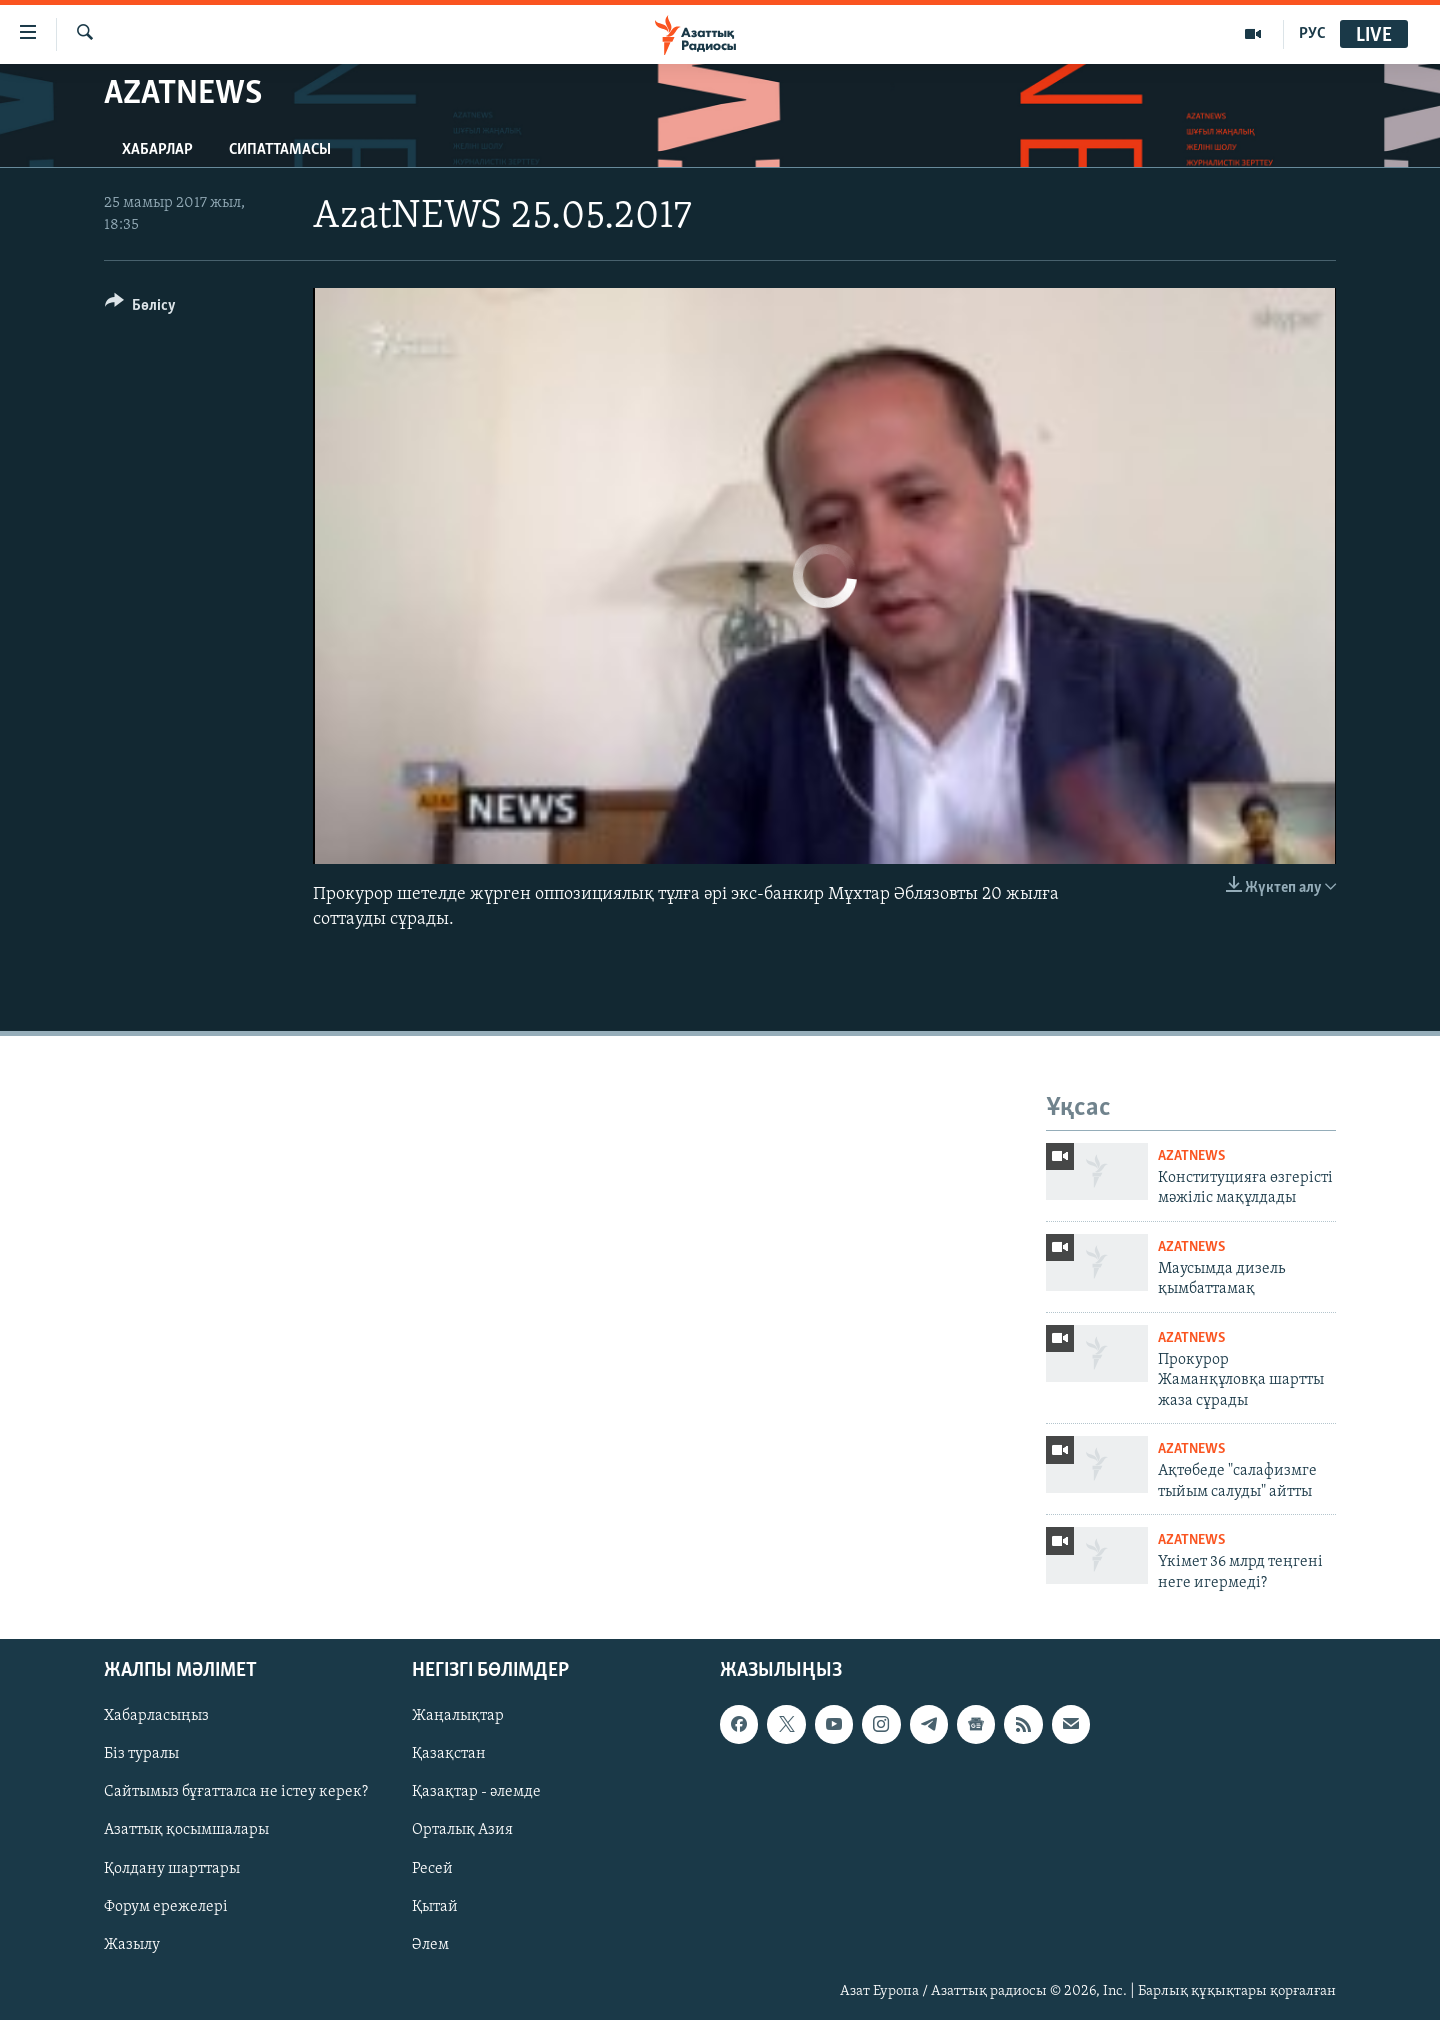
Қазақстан (449, 1755)
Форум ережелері (166, 1907)
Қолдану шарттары (172, 1869)
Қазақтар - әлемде (476, 1793)
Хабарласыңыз (156, 1716)
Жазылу (132, 1945)
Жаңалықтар (458, 1716)
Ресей (432, 1869)
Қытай (435, 1907)
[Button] (140, 308)
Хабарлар (157, 150)
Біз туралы (141, 1755)
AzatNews (1191, 1156)
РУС (1312, 34)
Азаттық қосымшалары (186, 1831)
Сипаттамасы (280, 150)
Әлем (430, 1945)
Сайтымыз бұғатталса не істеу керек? (236, 1793)
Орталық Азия (462, 1831)
